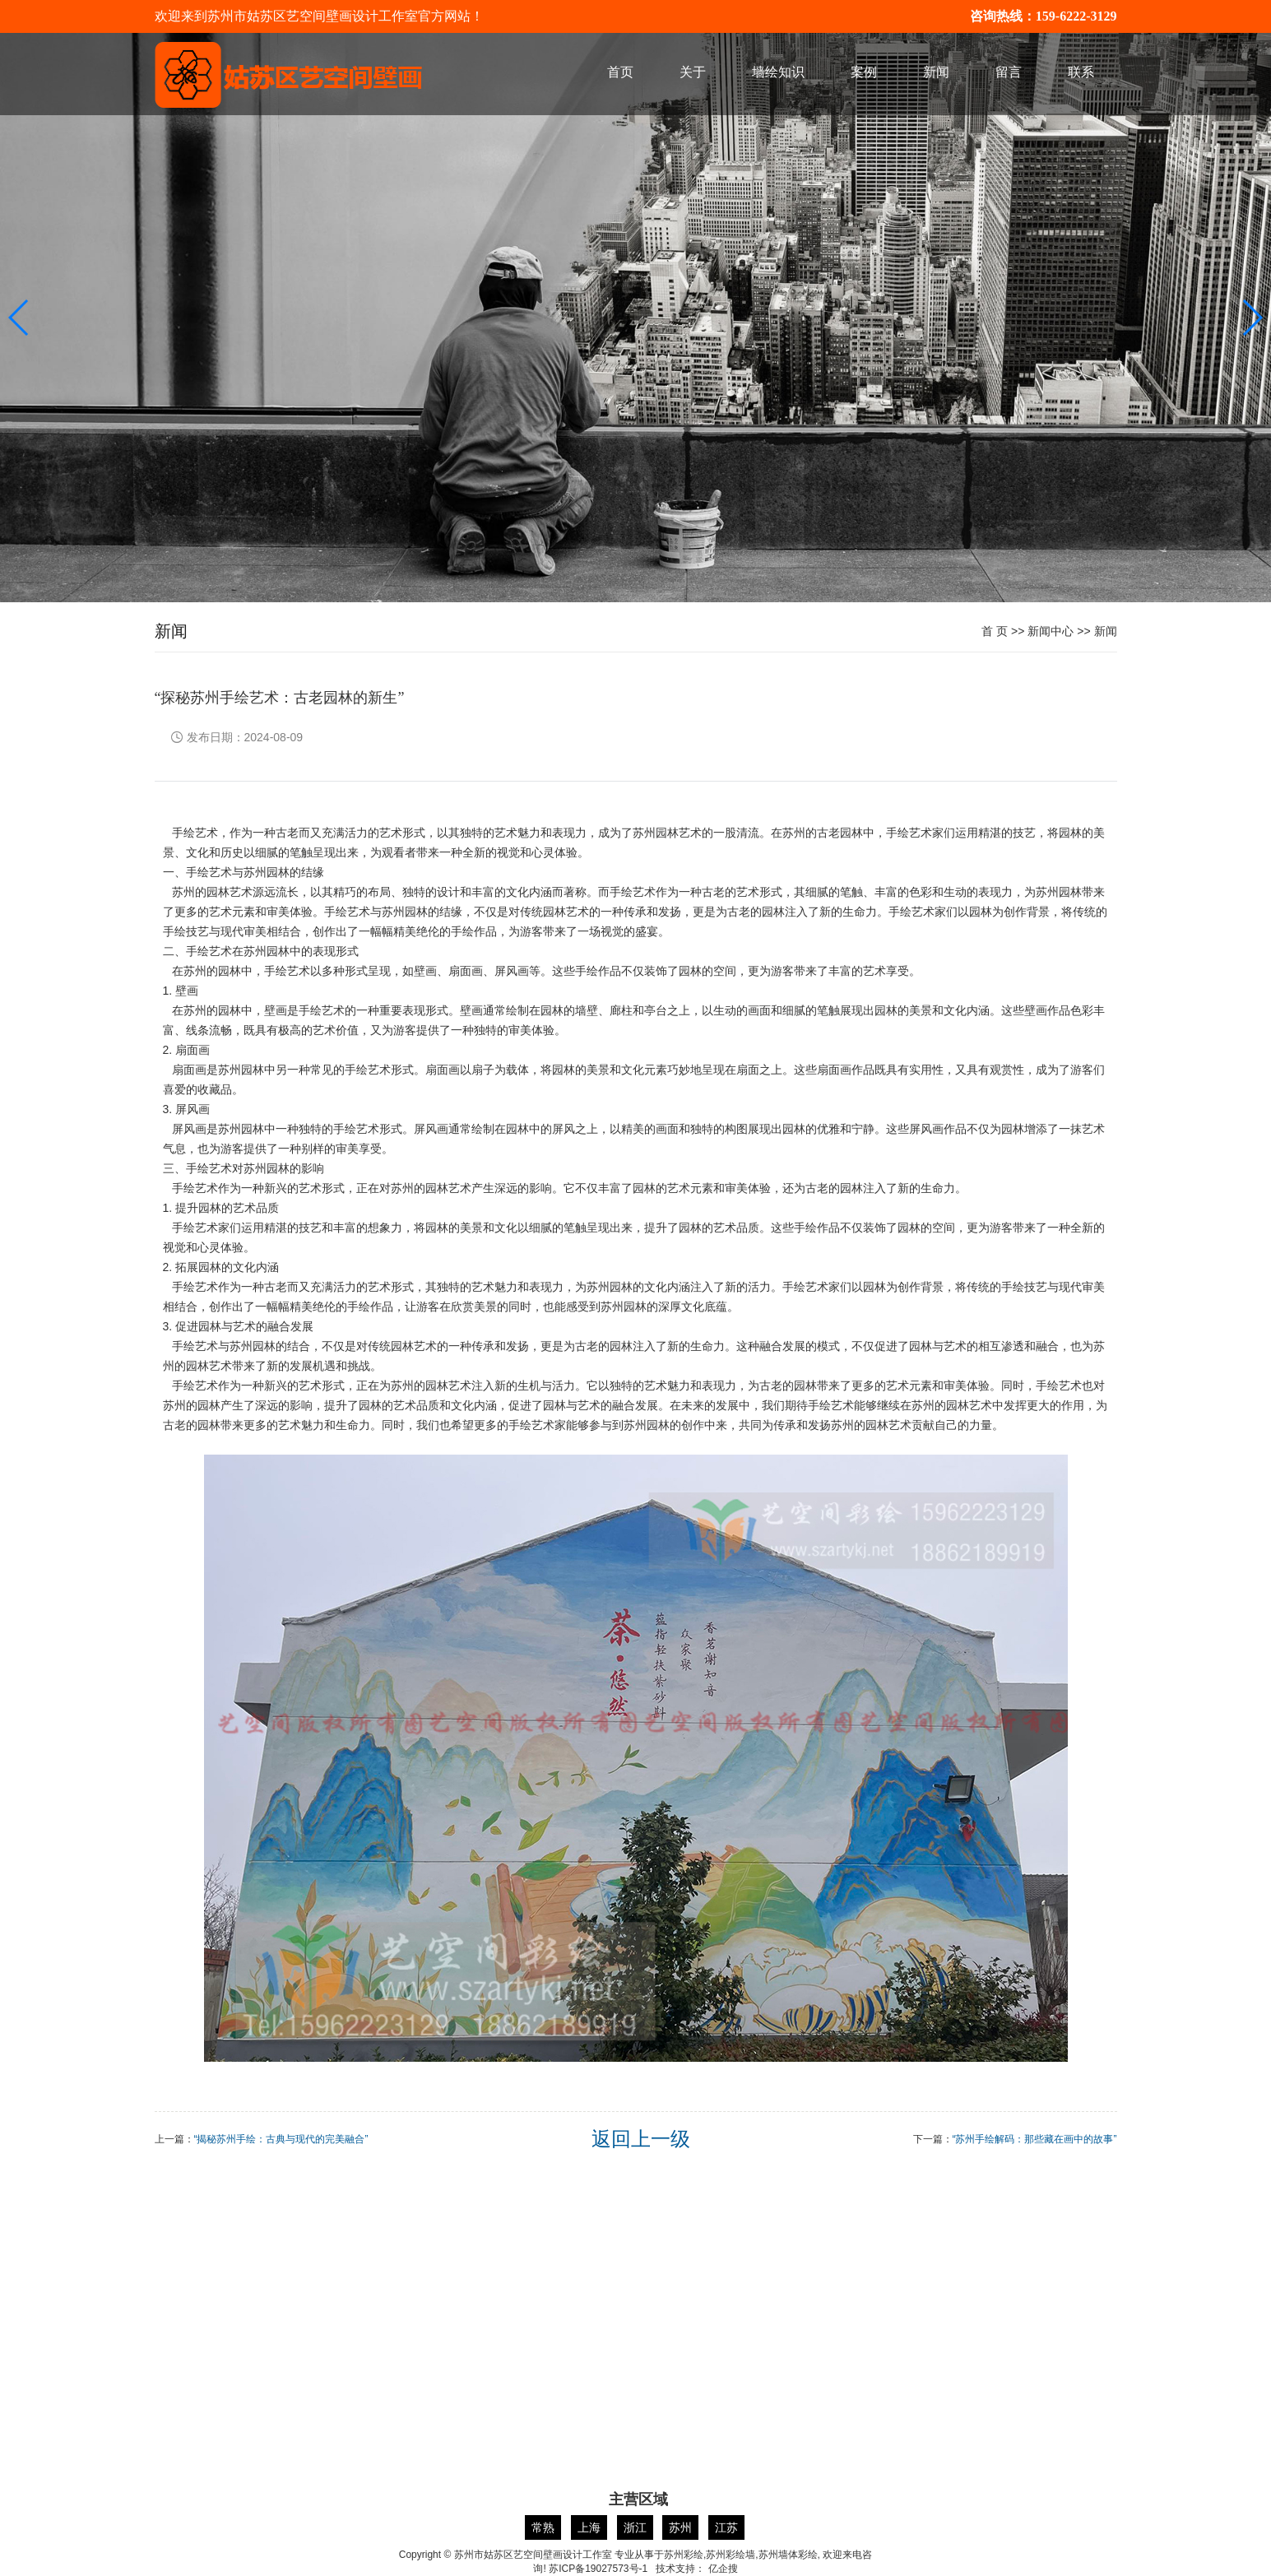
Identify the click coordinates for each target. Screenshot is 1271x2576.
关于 (693, 72)
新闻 (936, 72)
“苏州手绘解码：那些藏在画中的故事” (1035, 2139)
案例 (864, 72)
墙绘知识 (778, 72)
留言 (1008, 72)
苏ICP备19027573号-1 (598, 2568)
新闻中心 (1050, 631)
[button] (1252, 317)
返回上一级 (640, 2139)
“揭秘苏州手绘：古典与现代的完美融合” (281, 2139)
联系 (1081, 72)
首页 (620, 72)
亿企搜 (723, 2568)
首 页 (994, 631)
